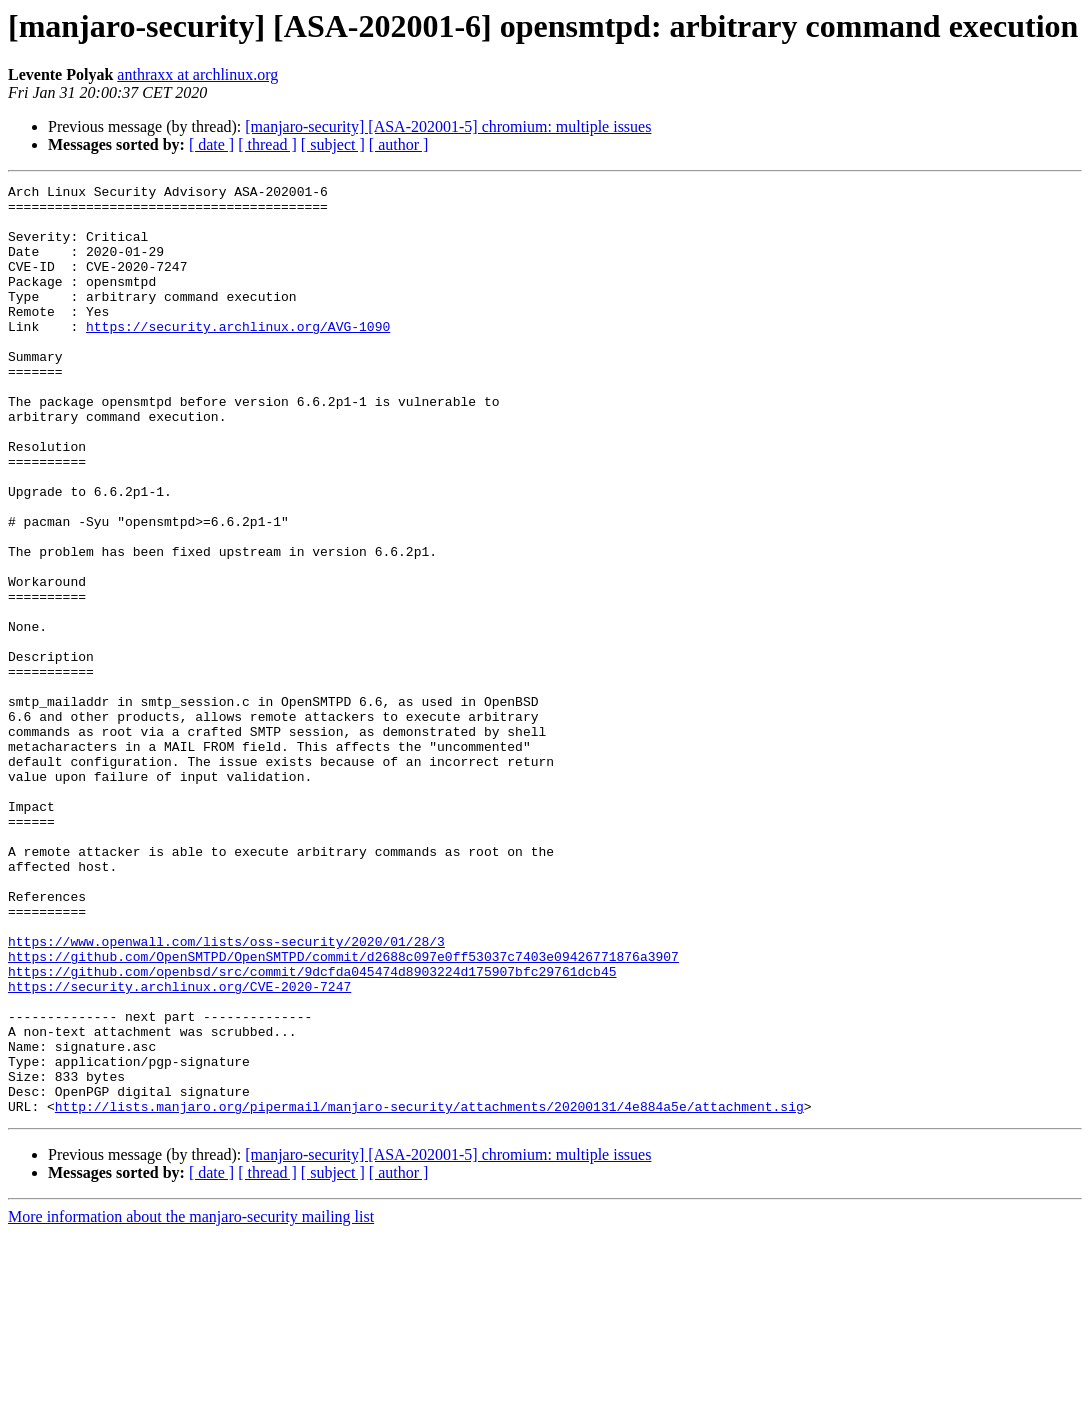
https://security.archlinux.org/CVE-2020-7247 (179, 1148)
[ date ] (211, 144)
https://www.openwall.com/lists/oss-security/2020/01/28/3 (226, 1094)
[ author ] (399, 144)
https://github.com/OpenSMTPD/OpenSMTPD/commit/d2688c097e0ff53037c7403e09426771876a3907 (343, 1112)
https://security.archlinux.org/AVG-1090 (238, 356)
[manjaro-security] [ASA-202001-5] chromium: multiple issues (448, 126)
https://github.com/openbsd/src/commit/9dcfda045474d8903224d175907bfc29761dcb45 (312, 1130)
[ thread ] (267, 144)
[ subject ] (333, 144)
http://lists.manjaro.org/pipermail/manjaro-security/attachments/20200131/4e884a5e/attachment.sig (429, 1292)
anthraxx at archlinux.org (197, 74)
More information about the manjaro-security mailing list (191, 1402)
